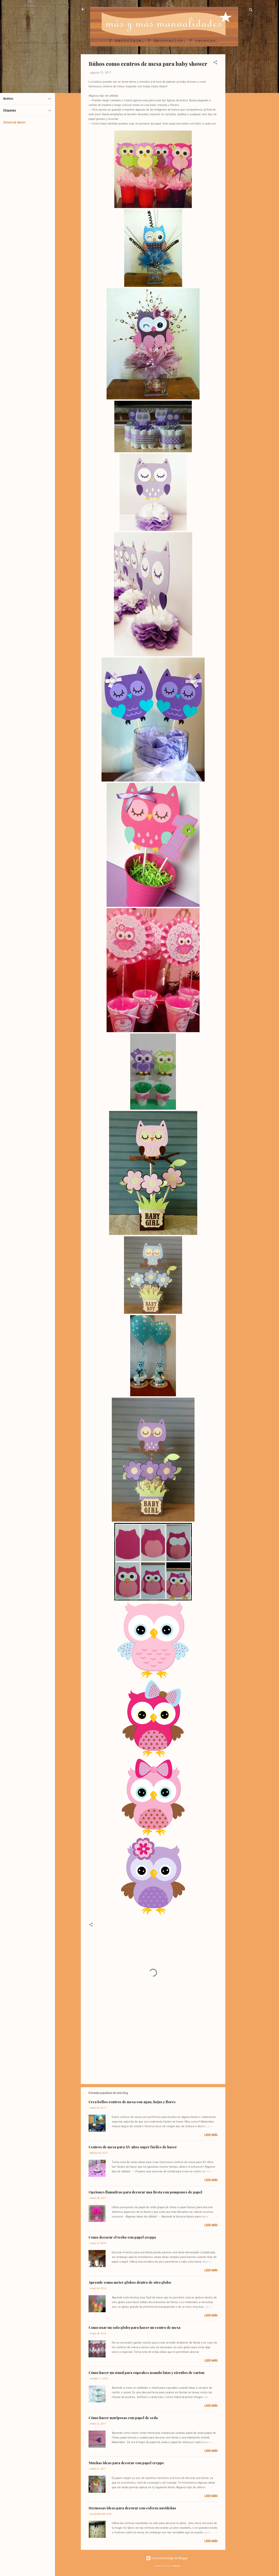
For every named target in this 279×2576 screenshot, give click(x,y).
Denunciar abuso (14, 122)
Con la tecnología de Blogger (167, 2558)
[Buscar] (251, 10)
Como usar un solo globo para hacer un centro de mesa (134, 2327)
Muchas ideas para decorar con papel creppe (126, 2463)
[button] (215, 63)
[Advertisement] (240, 112)
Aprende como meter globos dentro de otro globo (130, 2282)
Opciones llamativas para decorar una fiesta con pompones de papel (145, 2192)
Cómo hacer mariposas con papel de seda (123, 2417)
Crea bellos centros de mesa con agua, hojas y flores (132, 2102)
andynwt (176, 2566)
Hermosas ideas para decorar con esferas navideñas (132, 2508)
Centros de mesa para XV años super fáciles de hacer (133, 2147)
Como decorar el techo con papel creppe (122, 2237)
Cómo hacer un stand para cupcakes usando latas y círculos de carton (146, 2372)
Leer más (211, 2135)
